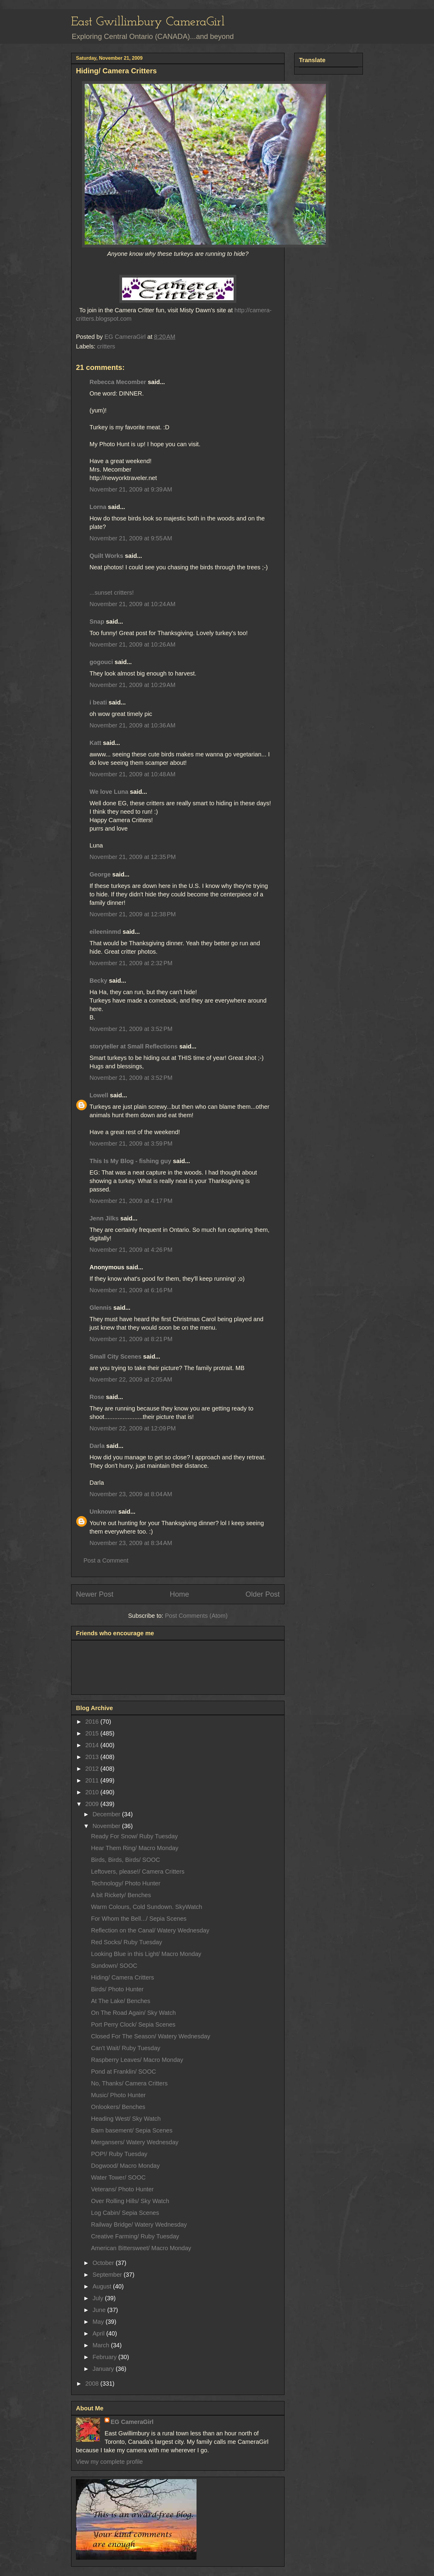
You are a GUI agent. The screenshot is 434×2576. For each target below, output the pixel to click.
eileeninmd (105, 931)
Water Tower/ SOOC (118, 2177)
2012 (92, 1768)
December (107, 1814)
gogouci (101, 662)
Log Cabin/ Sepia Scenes (125, 2212)
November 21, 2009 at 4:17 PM (131, 1200)
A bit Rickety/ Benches (121, 1895)
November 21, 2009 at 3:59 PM (131, 1143)
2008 (92, 2383)
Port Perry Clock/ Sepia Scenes (133, 2024)
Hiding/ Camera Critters (122, 1977)
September (108, 2274)
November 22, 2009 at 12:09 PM (133, 1428)
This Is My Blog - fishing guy (130, 1161)
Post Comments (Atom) (196, 1615)
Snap (97, 621)
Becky (98, 980)
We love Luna (109, 791)
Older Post (263, 1594)
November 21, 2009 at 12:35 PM (133, 857)
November (107, 1826)
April (99, 2333)
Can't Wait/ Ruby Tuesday (125, 2048)
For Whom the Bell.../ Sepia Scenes (139, 1918)
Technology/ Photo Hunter (125, 1883)
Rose (97, 1397)
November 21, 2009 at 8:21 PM (131, 1339)
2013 (92, 1757)
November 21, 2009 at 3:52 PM (131, 1029)
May (99, 2321)
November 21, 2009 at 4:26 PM (131, 1249)
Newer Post (94, 1594)
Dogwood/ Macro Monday (125, 2165)
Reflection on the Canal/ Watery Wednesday (150, 1930)
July (99, 2298)
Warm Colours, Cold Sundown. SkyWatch (146, 1906)
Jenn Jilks (104, 1218)
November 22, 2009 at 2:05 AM (131, 1379)
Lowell (99, 1095)
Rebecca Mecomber (118, 382)
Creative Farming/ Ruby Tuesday (135, 2236)
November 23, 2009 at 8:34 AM (131, 1543)
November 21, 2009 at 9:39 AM (131, 489)
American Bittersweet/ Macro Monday (141, 2248)
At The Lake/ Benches (120, 2001)
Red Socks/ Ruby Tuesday (126, 1942)
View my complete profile (109, 2461)
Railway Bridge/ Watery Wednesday (139, 2224)
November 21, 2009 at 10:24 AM (132, 604)
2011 (92, 1780)
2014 (92, 1745)
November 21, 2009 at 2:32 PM (131, 963)
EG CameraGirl (132, 2422)
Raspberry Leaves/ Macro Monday (137, 2059)
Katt (95, 742)
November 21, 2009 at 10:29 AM (132, 685)
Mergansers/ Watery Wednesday (134, 2142)
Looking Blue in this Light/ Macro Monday (146, 1954)
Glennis (101, 1307)
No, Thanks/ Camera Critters (129, 2083)
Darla (97, 1445)
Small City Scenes (115, 1356)
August (103, 2286)
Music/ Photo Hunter (118, 2095)
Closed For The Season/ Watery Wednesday (150, 2036)
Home (179, 1594)
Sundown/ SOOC (114, 1965)
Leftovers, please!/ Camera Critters (137, 1871)
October (104, 2263)
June (100, 2310)
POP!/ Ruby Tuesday (119, 2154)
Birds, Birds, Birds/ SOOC (125, 1859)
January (104, 2368)
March (102, 2345)
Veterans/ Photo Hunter (122, 2189)
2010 (92, 1792)
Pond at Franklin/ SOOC (123, 2071)
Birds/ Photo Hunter (117, 1989)
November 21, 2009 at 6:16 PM (131, 1290)
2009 (92, 1804)
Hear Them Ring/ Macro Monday (134, 1848)
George (100, 874)
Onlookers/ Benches (118, 2107)
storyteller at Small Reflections (134, 1046)
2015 (92, 1733)
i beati (98, 702)
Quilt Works (106, 555)
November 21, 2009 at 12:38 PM (133, 914)
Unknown (103, 1511)
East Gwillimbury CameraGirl (148, 22)
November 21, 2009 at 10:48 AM (132, 774)
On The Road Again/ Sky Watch (133, 2012)
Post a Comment (105, 1560)
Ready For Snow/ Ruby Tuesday (134, 1836)
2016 (92, 1721)
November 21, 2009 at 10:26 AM (132, 644)
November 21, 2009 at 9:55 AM (131, 538)
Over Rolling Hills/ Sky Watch (130, 2201)
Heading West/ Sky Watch (126, 2118)
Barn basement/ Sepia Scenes (131, 2130)
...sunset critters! (112, 592)
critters (106, 346)
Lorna (98, 507)
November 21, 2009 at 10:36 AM (132, 725)
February (105, 2357)
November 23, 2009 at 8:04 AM (131, 1494)
